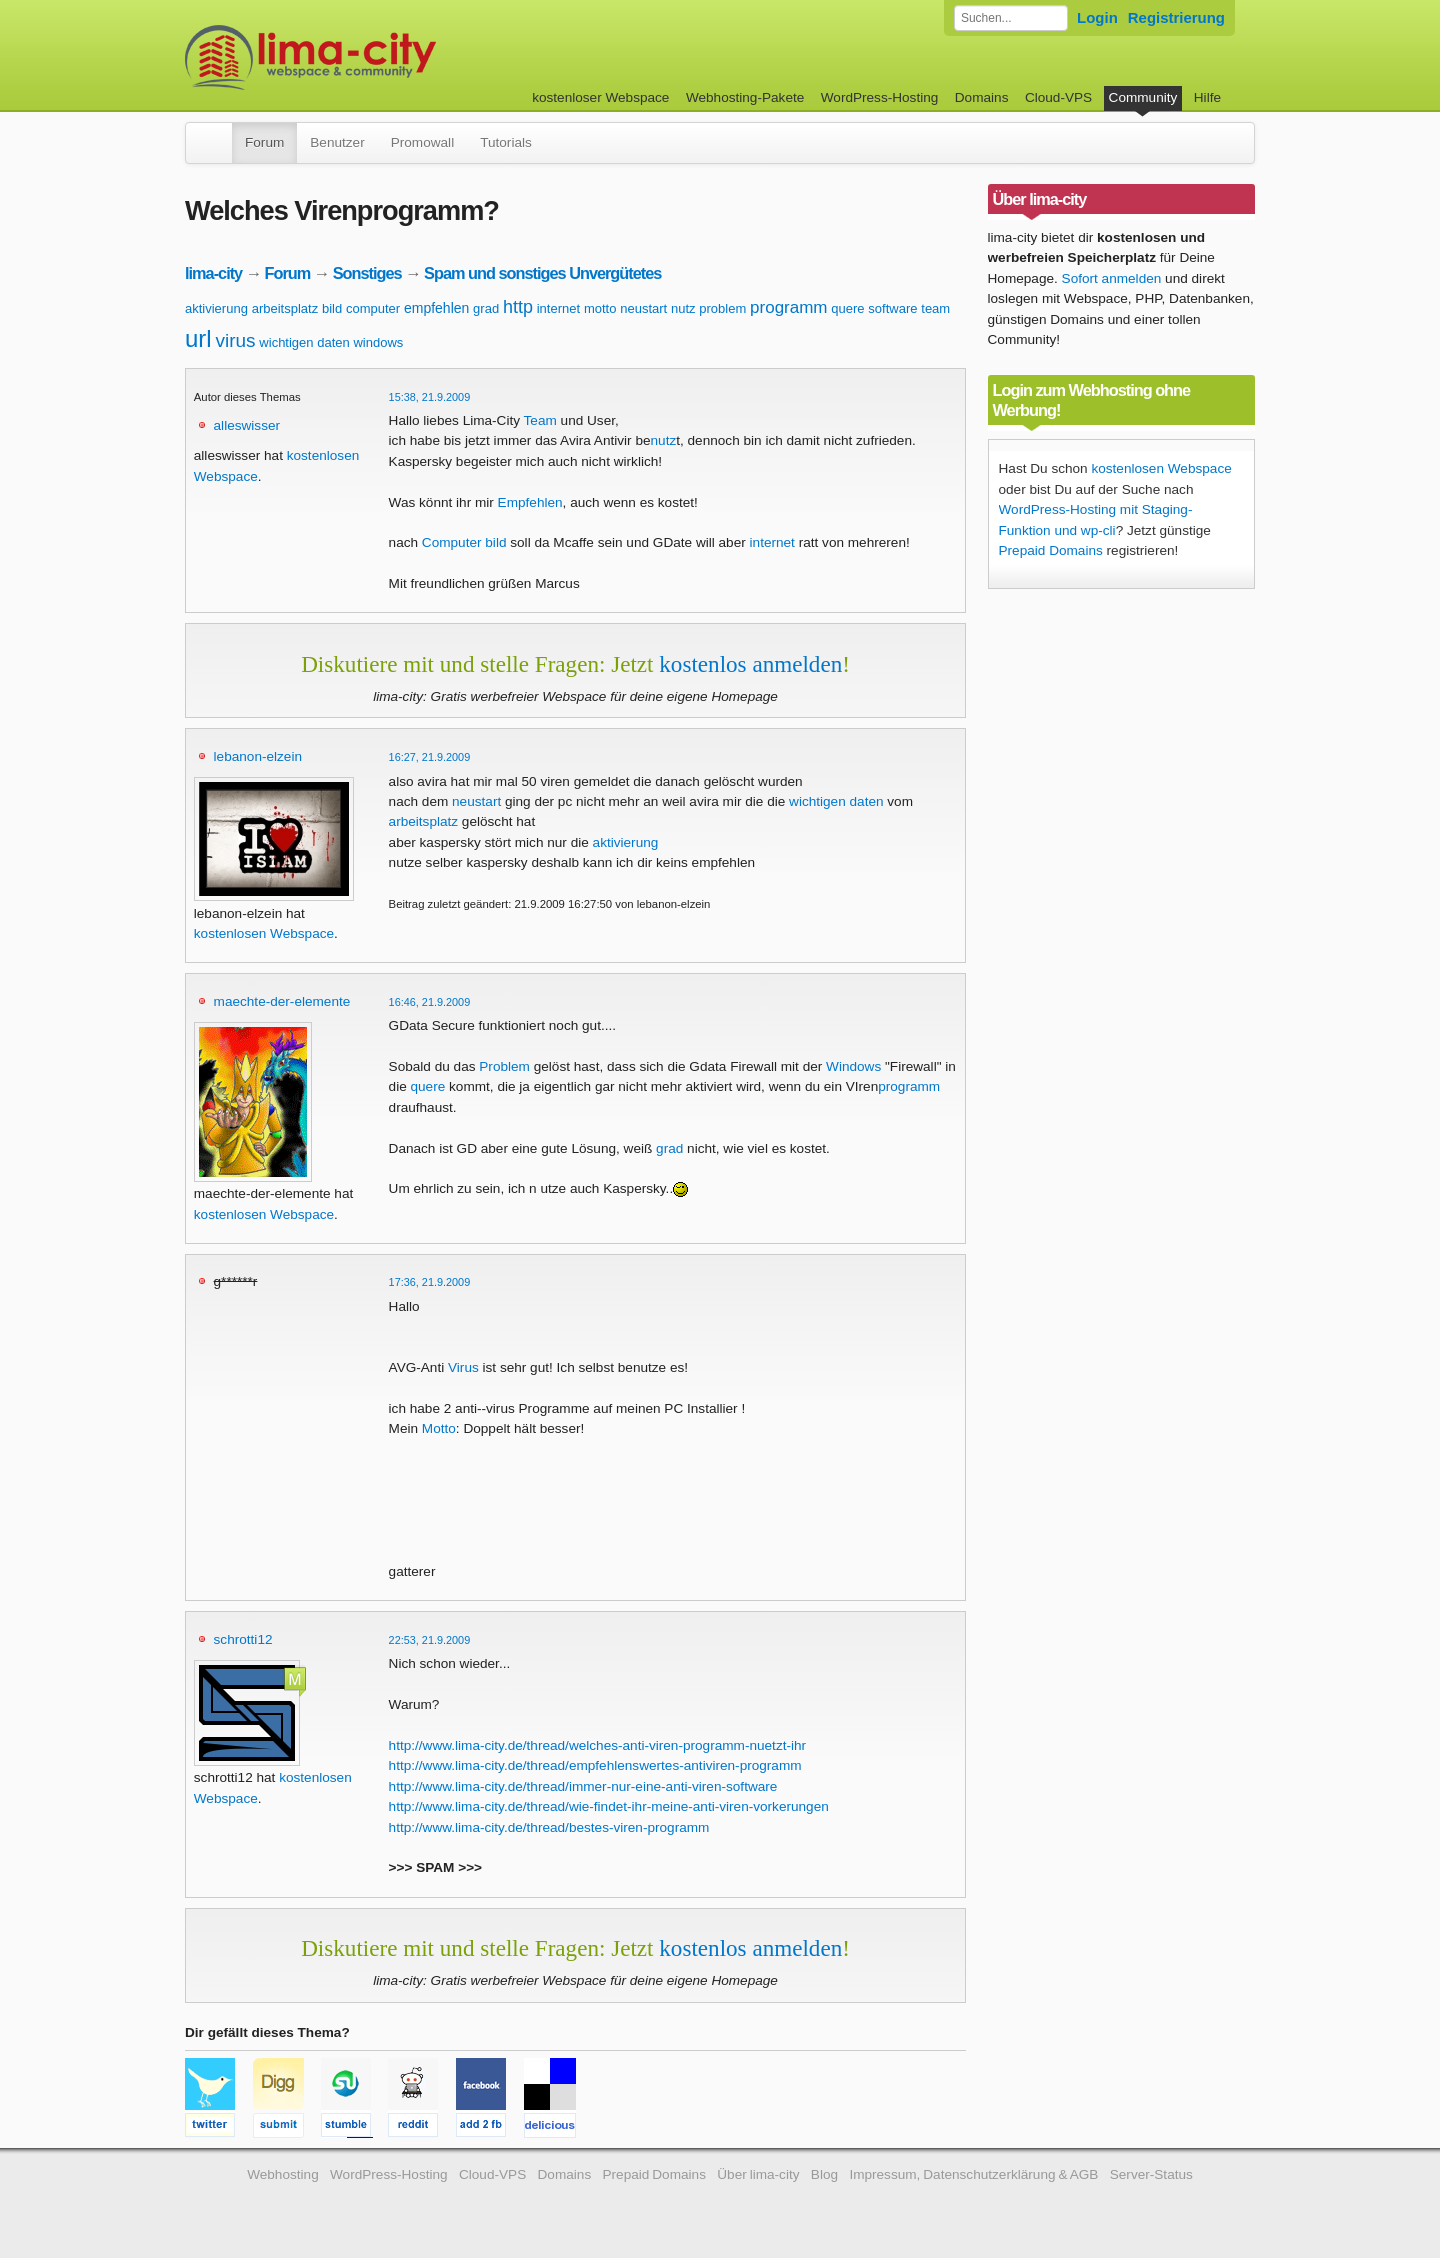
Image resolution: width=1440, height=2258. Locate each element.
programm (788, 307)
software (892, 308)
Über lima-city (758, 2174)
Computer (452, 542)
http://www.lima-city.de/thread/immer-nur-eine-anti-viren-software (583, 1786)
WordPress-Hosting (880, 97)
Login (1097, 17)
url (198, 338)
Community (1143, 97)
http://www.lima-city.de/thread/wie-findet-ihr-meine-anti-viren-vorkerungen (609, 1806)
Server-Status (1151, 2174)
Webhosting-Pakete (745, 97)
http (518, 307)
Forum (264, 142)
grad (486, 308)
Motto (439, 1428)
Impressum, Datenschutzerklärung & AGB (973, 2174)
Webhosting (283, 2174)
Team (540, 420)
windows (378, 342)
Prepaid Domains (1051, 550)
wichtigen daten (304, 342)
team (935, 308)
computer (373, 308)
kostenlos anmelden (750, 664)
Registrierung (1176, 17)
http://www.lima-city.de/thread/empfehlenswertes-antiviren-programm (595, 1765)
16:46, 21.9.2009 (430, 1002)
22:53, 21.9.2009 (430, 1640)
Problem (504, 1066)
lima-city (213, 273)
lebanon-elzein (258, 756)
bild (332, 308)
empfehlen (436, 308)
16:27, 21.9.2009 (430, 757)
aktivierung (216, 308)
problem (722, 308)
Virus (463, 1367)
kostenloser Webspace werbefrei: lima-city (385, 57)
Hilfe (1207, 97)
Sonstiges (367, 273)
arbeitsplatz (285, 308)
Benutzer (337, 142)
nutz (683, 308)
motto (600, 308)
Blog (824, 2174)
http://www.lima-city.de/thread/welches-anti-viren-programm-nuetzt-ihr (598, 1745)
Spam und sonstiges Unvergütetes (542, 273)
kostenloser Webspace (600, 97)
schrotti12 (243, 1639)
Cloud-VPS (1058, 97)
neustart (643, 308)
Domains (982, 97)
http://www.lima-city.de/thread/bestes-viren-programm (549, 1827)
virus (235, 340)
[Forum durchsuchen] (1011, 18)
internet (558, 308)
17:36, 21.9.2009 (430, 1282)
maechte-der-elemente (282, 1001)
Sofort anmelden (1112, 278)
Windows (853, 1066)
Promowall (422, 142)
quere (847, 308)
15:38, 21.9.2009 (430, 397)
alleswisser (247, 425)
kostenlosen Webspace (264, 933)
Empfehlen (530, 502)
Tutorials (506, 142)
